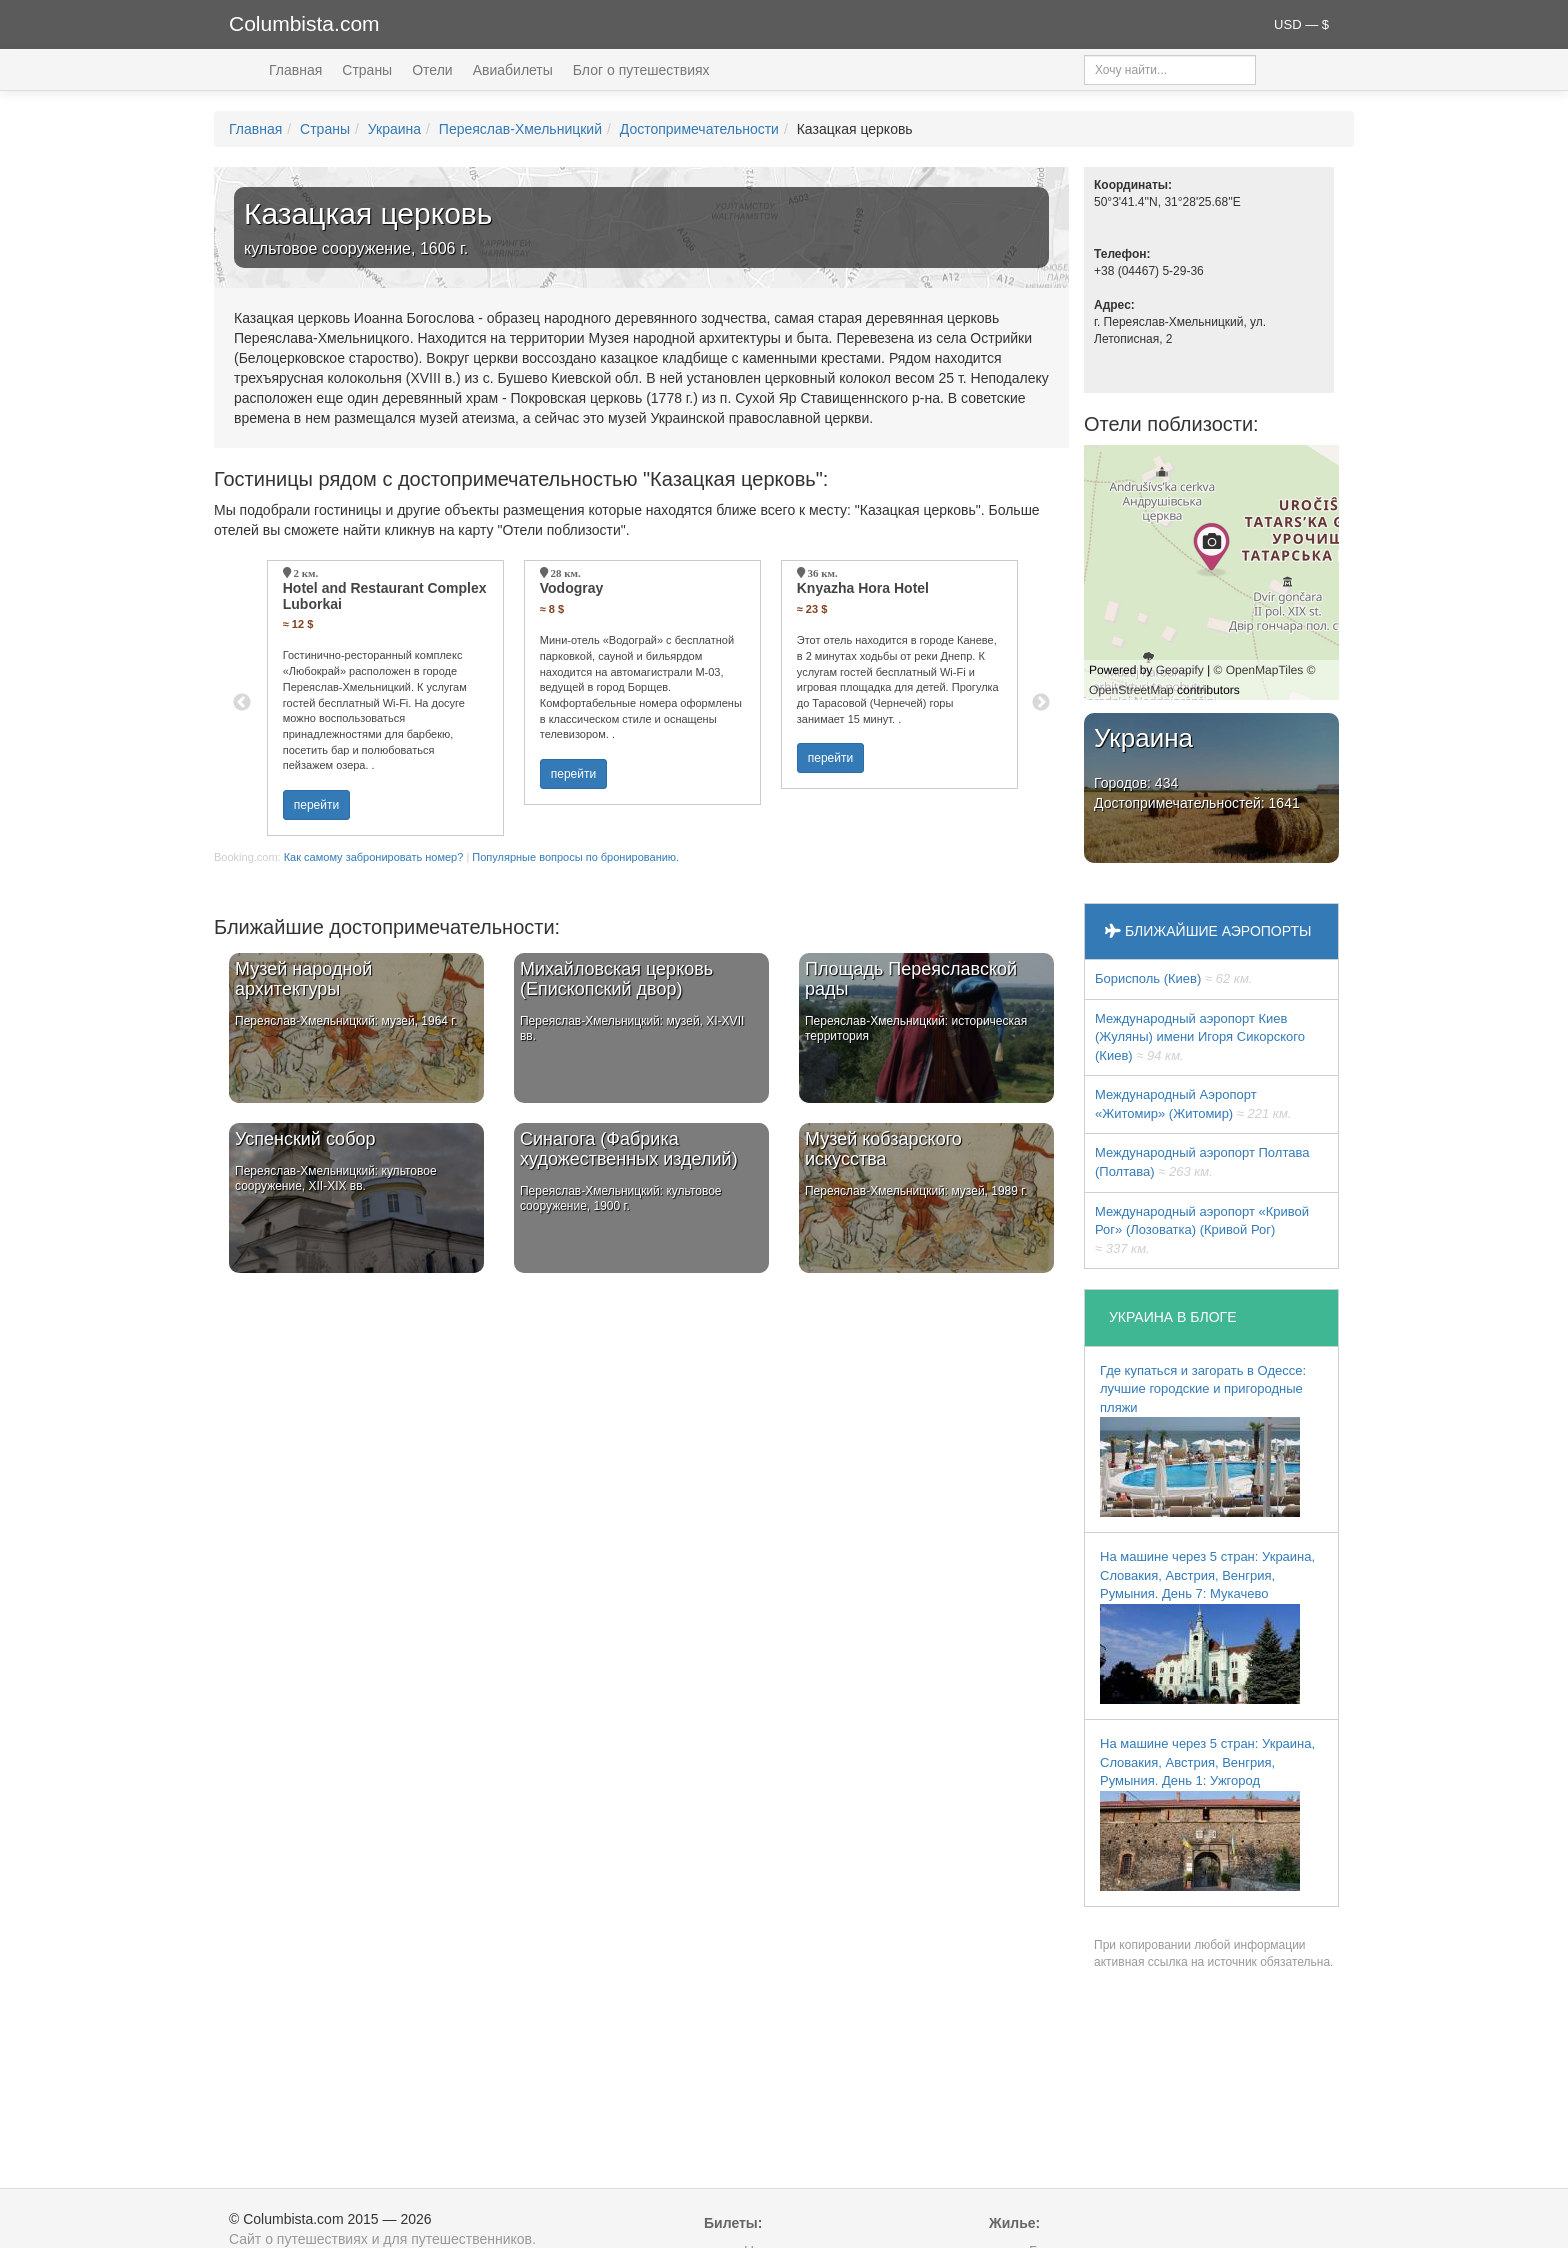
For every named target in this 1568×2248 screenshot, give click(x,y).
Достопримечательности (699, 129)
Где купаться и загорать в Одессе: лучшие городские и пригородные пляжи (1203, 1440)
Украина (394, 129)
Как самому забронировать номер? (374, 857)
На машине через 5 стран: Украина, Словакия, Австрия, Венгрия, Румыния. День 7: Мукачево (1207, 1626)
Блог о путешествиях (641, 70)
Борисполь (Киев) (1173, 978)
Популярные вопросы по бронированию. (575, 857)
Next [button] (1041, 703)
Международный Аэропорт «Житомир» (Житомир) (1193, 1104)
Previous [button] (242, 703)
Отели (432, 70)
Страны (367, 70)
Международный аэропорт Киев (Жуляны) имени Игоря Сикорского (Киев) (1200, 1037)
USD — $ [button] (1301, 24)
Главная (295, 70)
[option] (385, 698)
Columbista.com (304, 23)
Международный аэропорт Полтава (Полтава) (1202, 1162)
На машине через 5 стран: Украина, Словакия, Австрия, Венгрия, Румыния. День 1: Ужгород (1207, 1813)
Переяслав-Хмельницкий (520, 129)
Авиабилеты (513, 70)
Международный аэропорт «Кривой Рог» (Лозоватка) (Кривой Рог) (1202, 1230)
